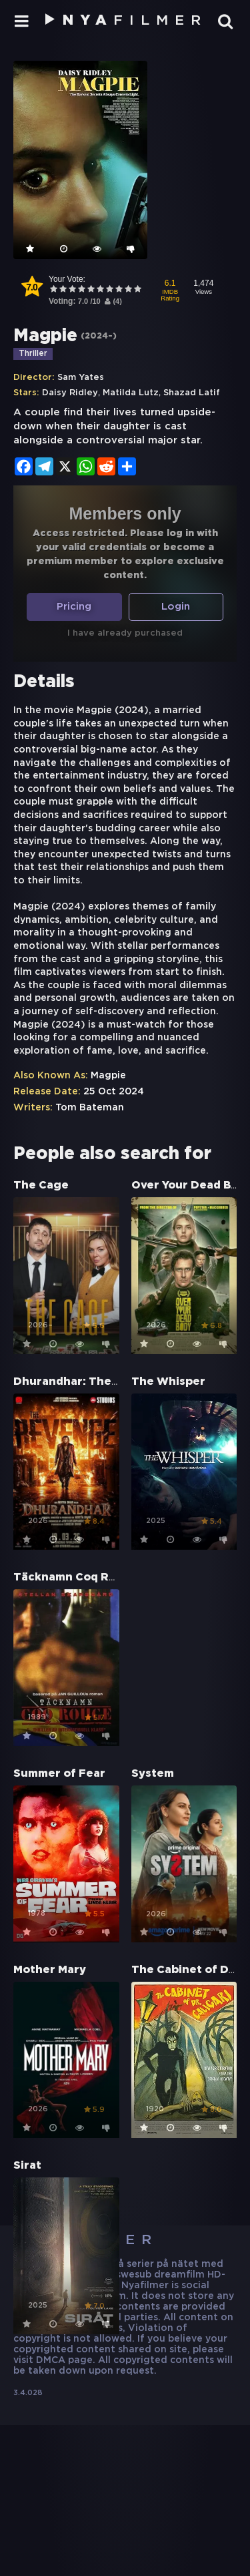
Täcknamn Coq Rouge (76, 1577)
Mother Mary (49, 1970)
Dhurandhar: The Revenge (89, 1382)
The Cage (41, 1185)
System (152, 1774)
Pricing (74, 606)
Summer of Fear (59, 1774)
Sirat (27, 2166)
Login (175, 606)
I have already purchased (125, 633)
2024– (99, 336)
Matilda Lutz (131, 393)
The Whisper (168, 1382)
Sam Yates (80, 377)
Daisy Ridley (70, 393)
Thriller (33, 353)
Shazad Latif (191, 393)
